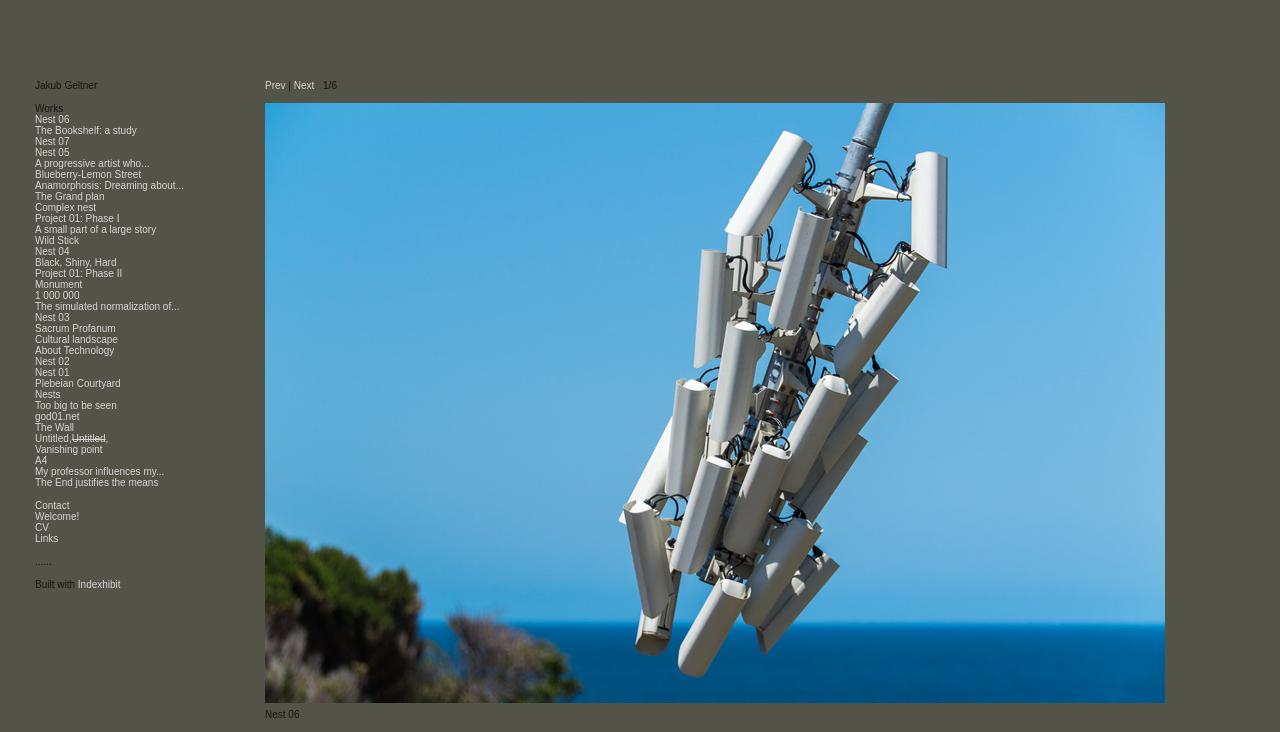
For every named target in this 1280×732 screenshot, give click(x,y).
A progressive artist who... (92, 163)
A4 (41, 460)
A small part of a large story (95, 229)
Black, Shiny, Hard (76, 262)
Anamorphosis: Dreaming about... (109, 185)
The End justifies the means (96, 482)
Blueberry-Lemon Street (88, 174)
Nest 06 (52, 119)
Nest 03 (52, 317)
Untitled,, (71, 438)
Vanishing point (69, 449)
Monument (58, 284)
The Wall (54, 427)
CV (42, 527)
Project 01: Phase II (78, 273)
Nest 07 (52, 141)
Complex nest (65, 207)
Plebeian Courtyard (78, 383)
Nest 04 (52, 251)
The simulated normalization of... (107, 306)
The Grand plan (70, 196)
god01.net (57, 416)
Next (304, 85)
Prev (275, 85)
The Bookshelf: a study (86, 130)
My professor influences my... (99, 471)
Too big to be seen (76, 405)
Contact (52, 505)
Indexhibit (99, 584)
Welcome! (57, 516)
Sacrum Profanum (75, 328)
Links (46, 538)
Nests (48, 394)
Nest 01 (52, 372)
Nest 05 (52, 152)
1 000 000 (57, 295)
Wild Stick (57, 240)
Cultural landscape (76, 339)
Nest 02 (52, 361)
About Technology (74, 350)
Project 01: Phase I (77, 218)
